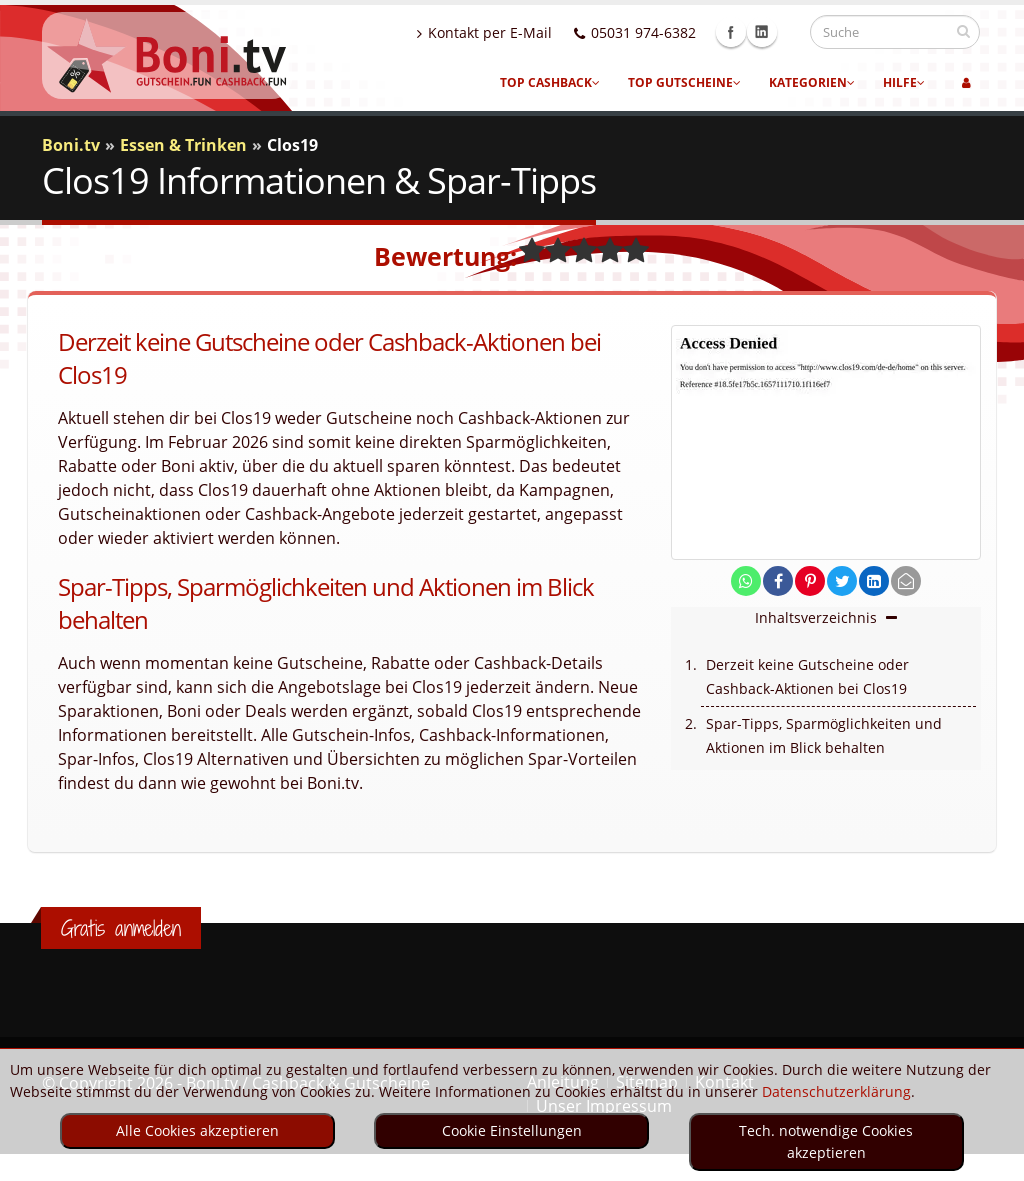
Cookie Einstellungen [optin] (512, 1130)
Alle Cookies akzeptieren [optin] (197, 1130)
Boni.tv (71, 145)
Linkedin (781, 32)
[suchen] (963, 31)
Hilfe (904, 82)
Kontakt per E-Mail (503, 32)
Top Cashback (550, 82)
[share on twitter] (842, 581)
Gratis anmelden (121, 928)
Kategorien (812, 82)
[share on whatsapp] (746, 581)
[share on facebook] (778, 581)
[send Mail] (906, 581)
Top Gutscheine (684, 82)
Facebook (750, 32)
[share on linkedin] (874, 581)
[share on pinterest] (810, 581)
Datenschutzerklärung (836, 1091)
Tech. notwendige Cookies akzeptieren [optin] (826, 1141)
